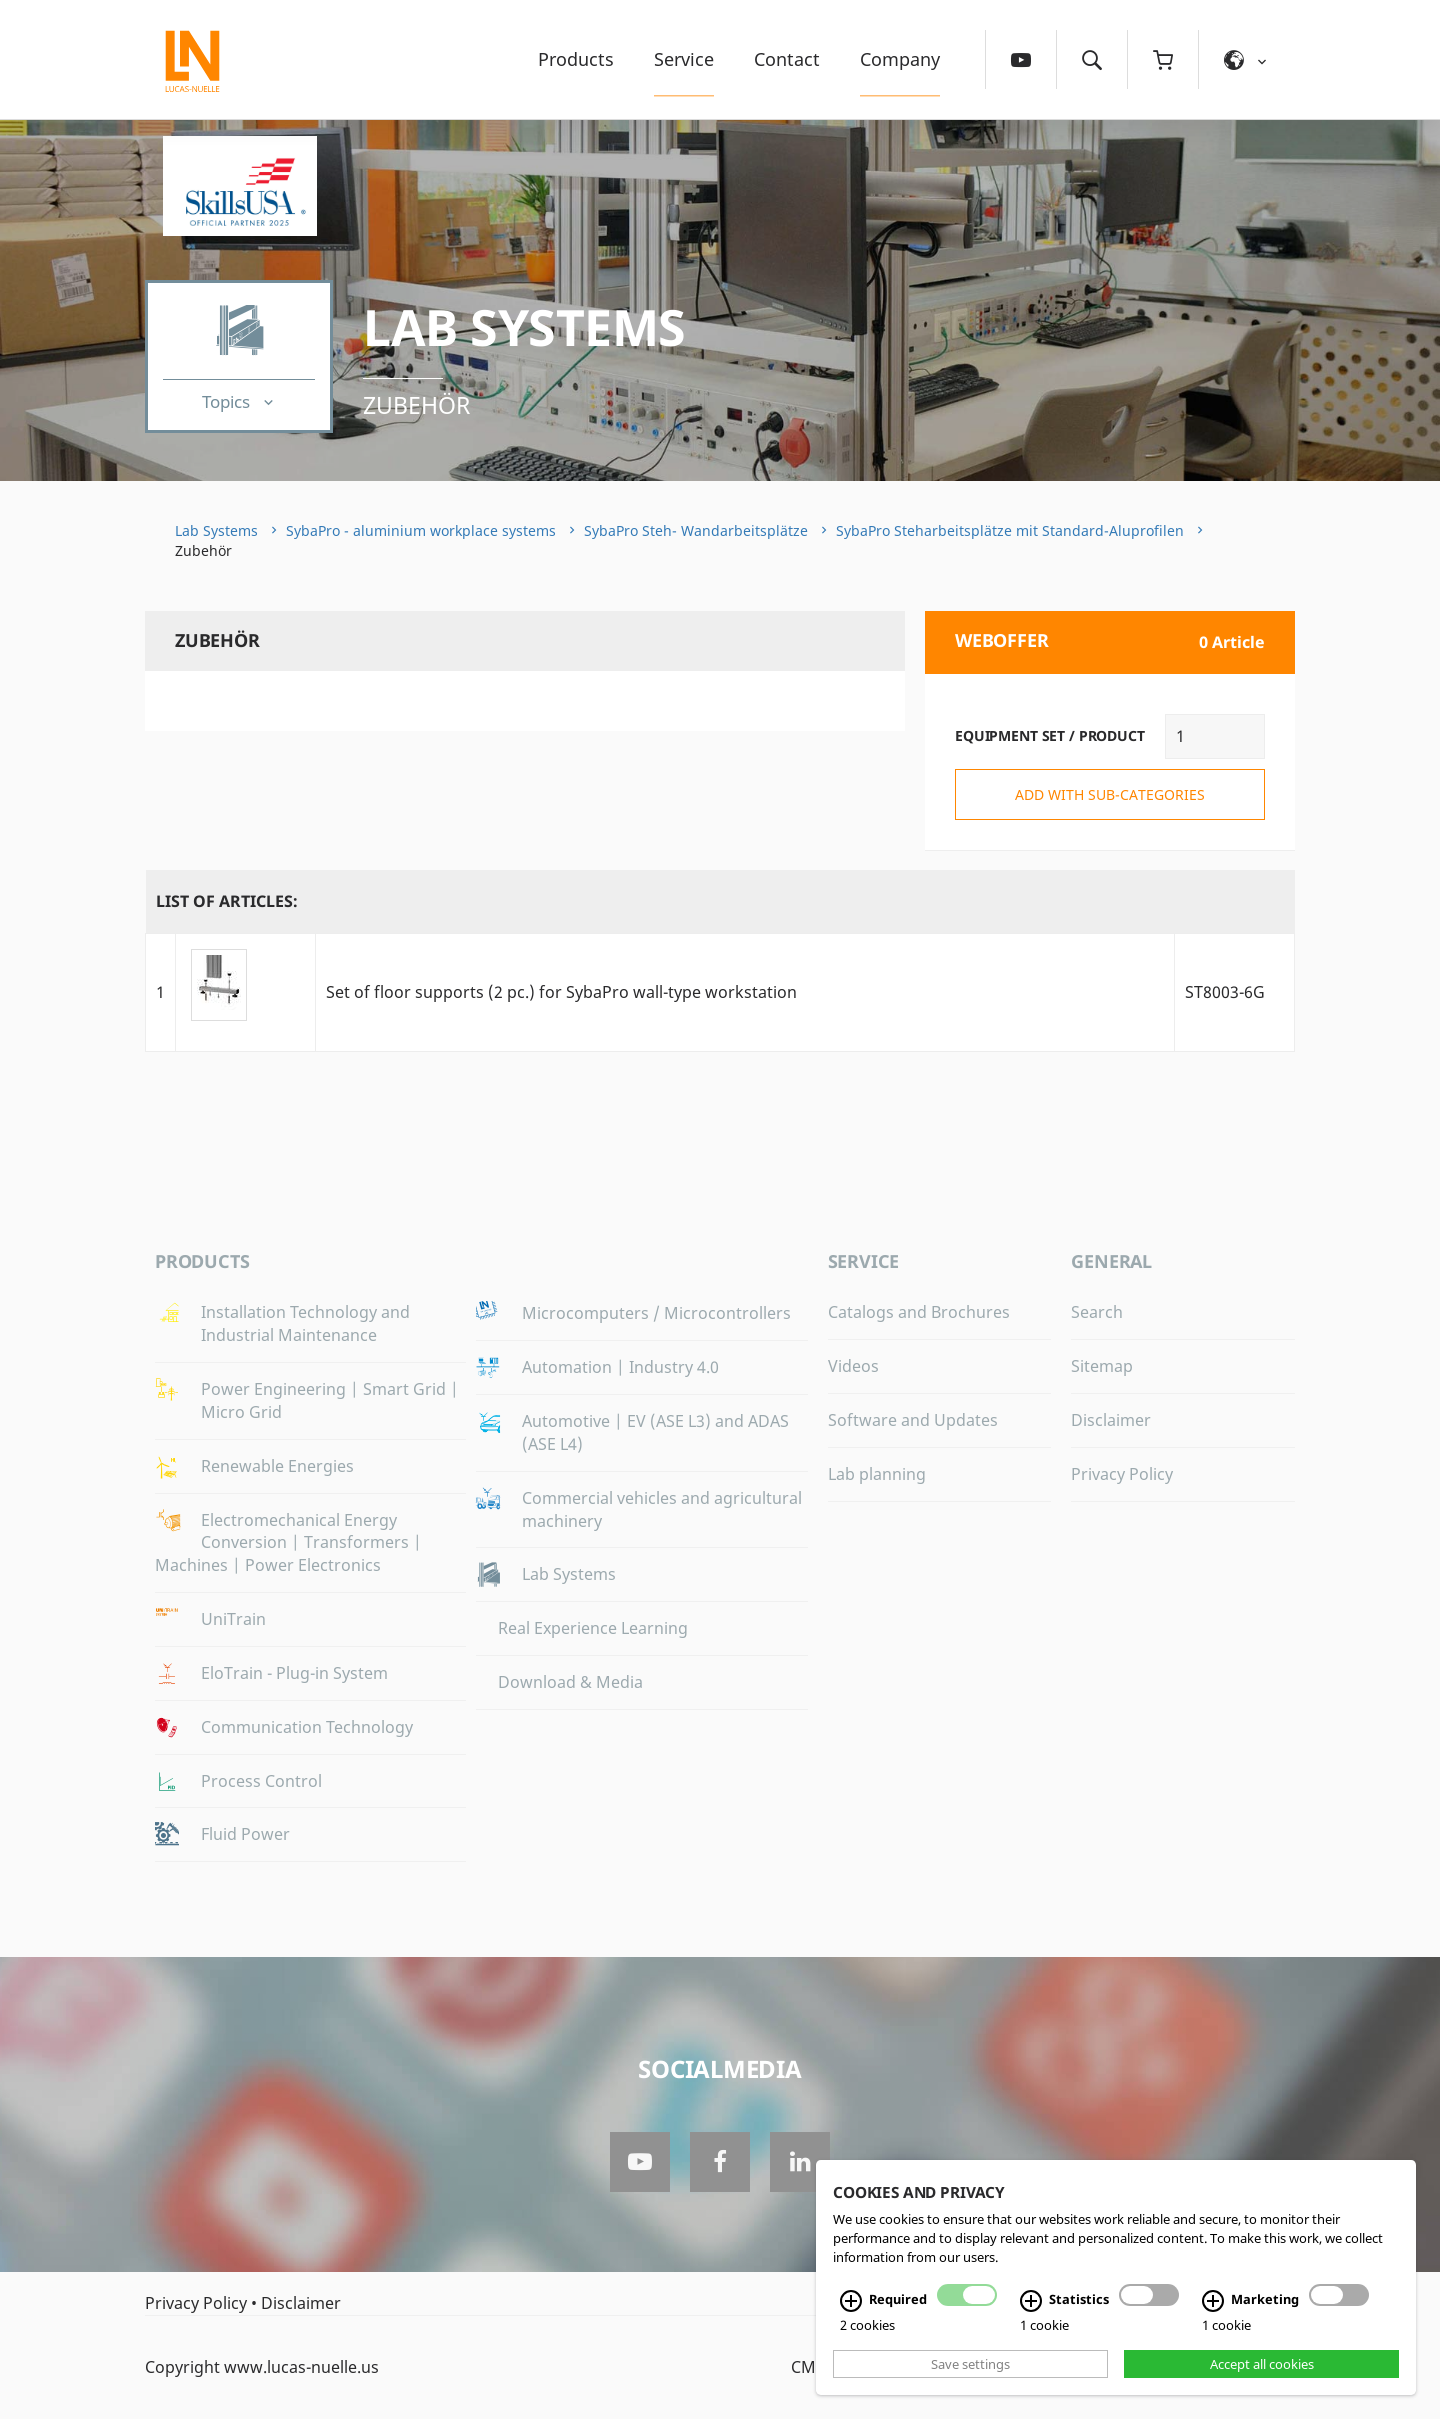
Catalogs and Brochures (919, 1312)
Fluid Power (245, 1834)
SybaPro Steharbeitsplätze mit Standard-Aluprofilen (1010, 530)
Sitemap (1102, 1366)
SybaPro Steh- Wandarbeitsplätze (696, 530)
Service (684, 59)
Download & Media (570, 1682)
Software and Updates (913, 1420)
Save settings (970, 2364)
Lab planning (877, 1474)
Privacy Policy (1122, 1474)
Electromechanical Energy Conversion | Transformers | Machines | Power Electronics (288, 1543)
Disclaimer (1111, 1420)
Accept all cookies (1262, 2364)
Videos (853, 1366)
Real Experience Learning (593, 1628)
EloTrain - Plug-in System (294, 1673)
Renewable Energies (277, 1466)
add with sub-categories (1110, 794)
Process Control (261, 1781)
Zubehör (416, 405)
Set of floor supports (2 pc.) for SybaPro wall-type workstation (561, 992)
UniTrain (233, 1619)
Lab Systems (524, 327)
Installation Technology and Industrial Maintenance (305, 1323)
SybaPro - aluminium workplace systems (421, 530)
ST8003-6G (1225, 992)
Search (1097, 1312)
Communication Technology (307, 1727)
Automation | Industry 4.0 (620, 1367)
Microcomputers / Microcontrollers (656, 1313)
